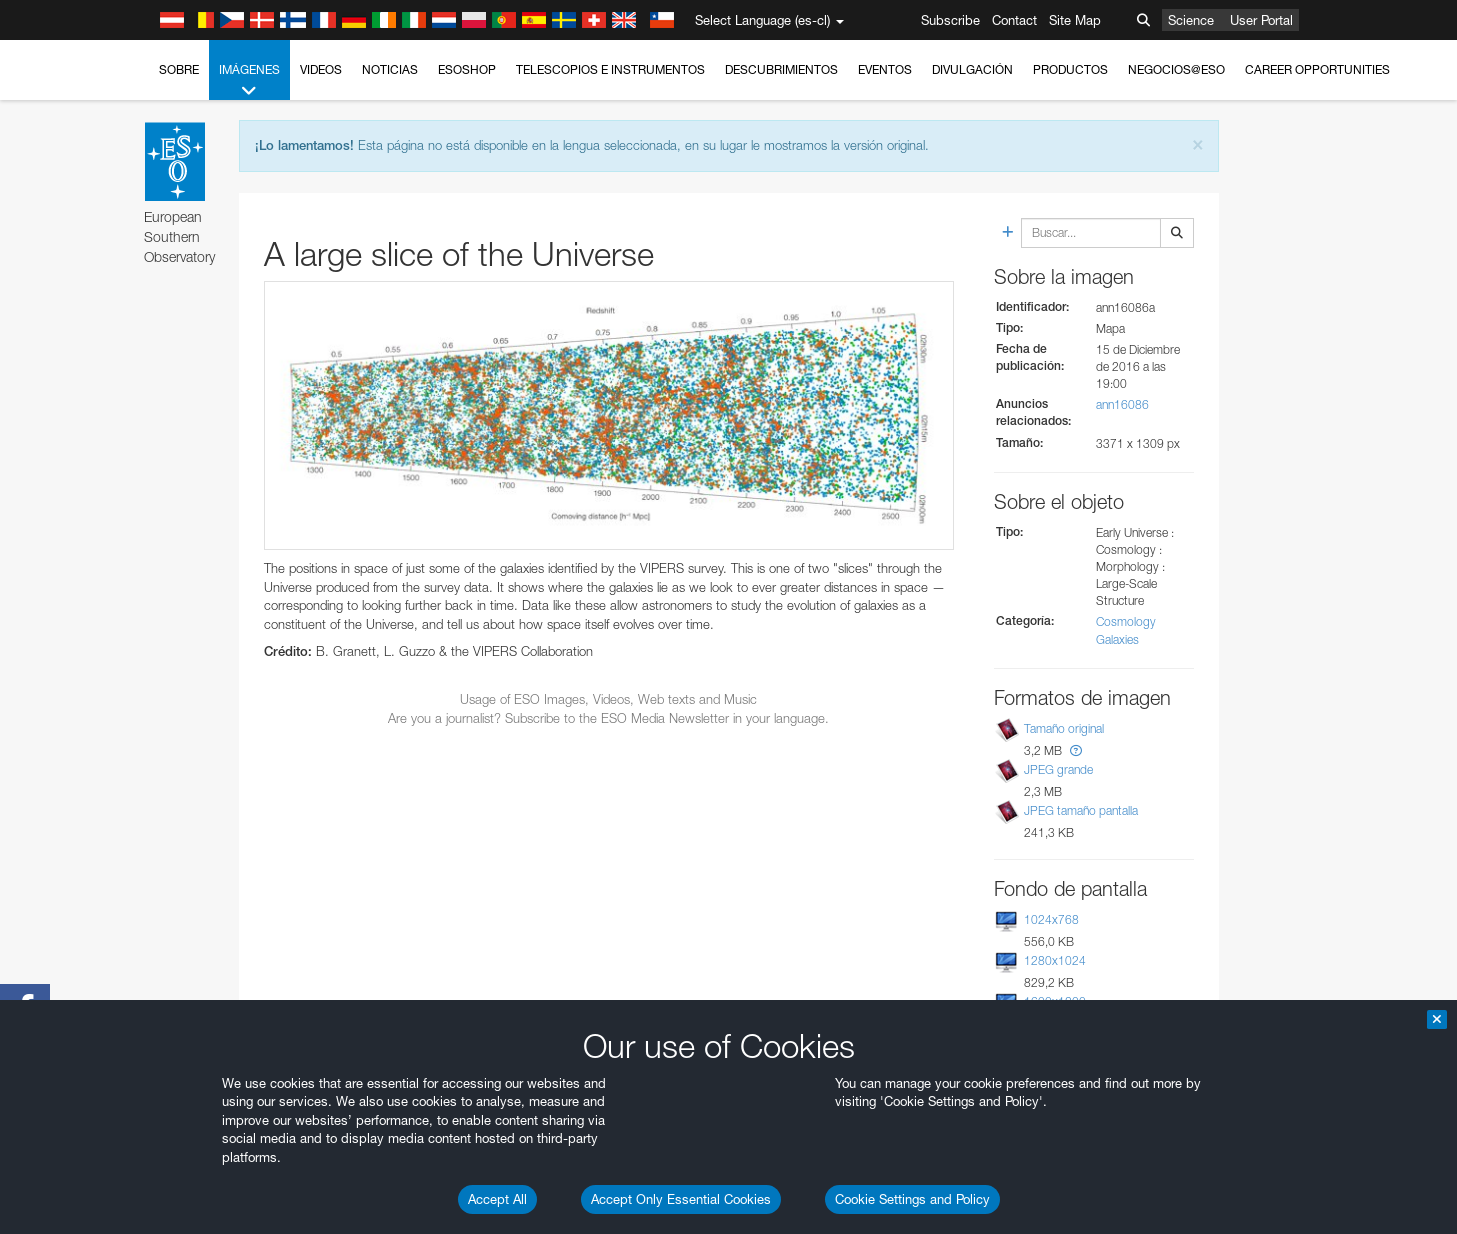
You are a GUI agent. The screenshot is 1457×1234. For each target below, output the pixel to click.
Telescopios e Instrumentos (610, 69)
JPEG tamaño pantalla (1081, 810)
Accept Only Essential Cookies (681, 1199)
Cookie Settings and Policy (912, 1199)
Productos (1070, 69)
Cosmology (1126, 621)
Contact (1014, 20)
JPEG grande (1058, 769)
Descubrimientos (781, 69)
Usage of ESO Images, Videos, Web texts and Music (608, 699)
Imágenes (249, 81)
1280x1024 (1055, 960)
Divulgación (972, 69)
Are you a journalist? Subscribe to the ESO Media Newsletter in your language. (608, 718)
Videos (321, 69)
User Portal (1261, 20)
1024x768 (1051, 919)
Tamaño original (1064, 728)
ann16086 (1122, 404)
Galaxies (1117, 639)
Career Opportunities (1317, 69)
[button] (1076, 750)
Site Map (1075, 20)
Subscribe (950, 20)
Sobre (179, 69)
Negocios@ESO (1176, 69)
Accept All (497, 1199)
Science (1191, 20)
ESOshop (467, 69)
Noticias (390, 69)
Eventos (885, 69)
